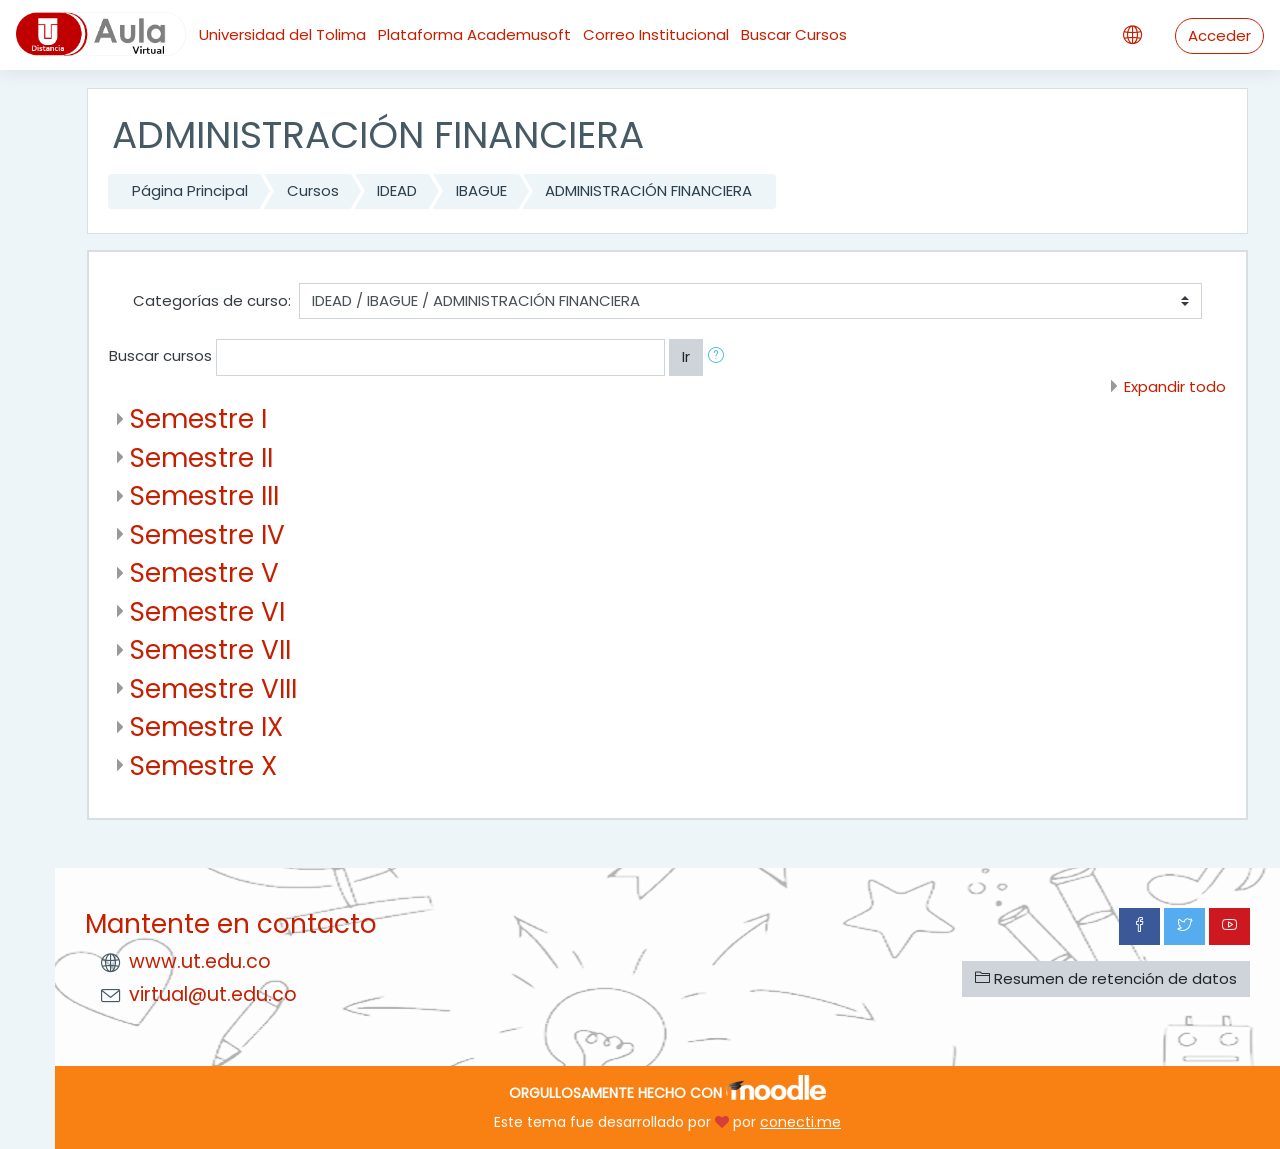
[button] (720, 357)
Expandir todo (1175, 386)
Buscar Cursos (794, 34)
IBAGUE (481, 190)
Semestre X (203, 765)
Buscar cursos (160, 355)
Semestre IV (207, 534)
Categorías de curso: (212, 300)
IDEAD (397, 190)
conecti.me (800, 1122)
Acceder (1219, 35)
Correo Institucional (656, 34)
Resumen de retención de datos (1106, 978)
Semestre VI (207, 611)
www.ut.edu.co (200, 961)
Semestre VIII (213, 688)
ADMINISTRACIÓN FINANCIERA (648, 190)
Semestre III (204, 495)
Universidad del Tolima (282, 34)
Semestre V (204, 572)
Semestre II (201, 457)
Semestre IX (206, 726)
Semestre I (198, 418)
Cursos (313, 190)
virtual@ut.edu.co (213, 994)
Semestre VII (210, 649)
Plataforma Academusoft (474, 34)
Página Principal (190, 190)
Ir (686, 356)
